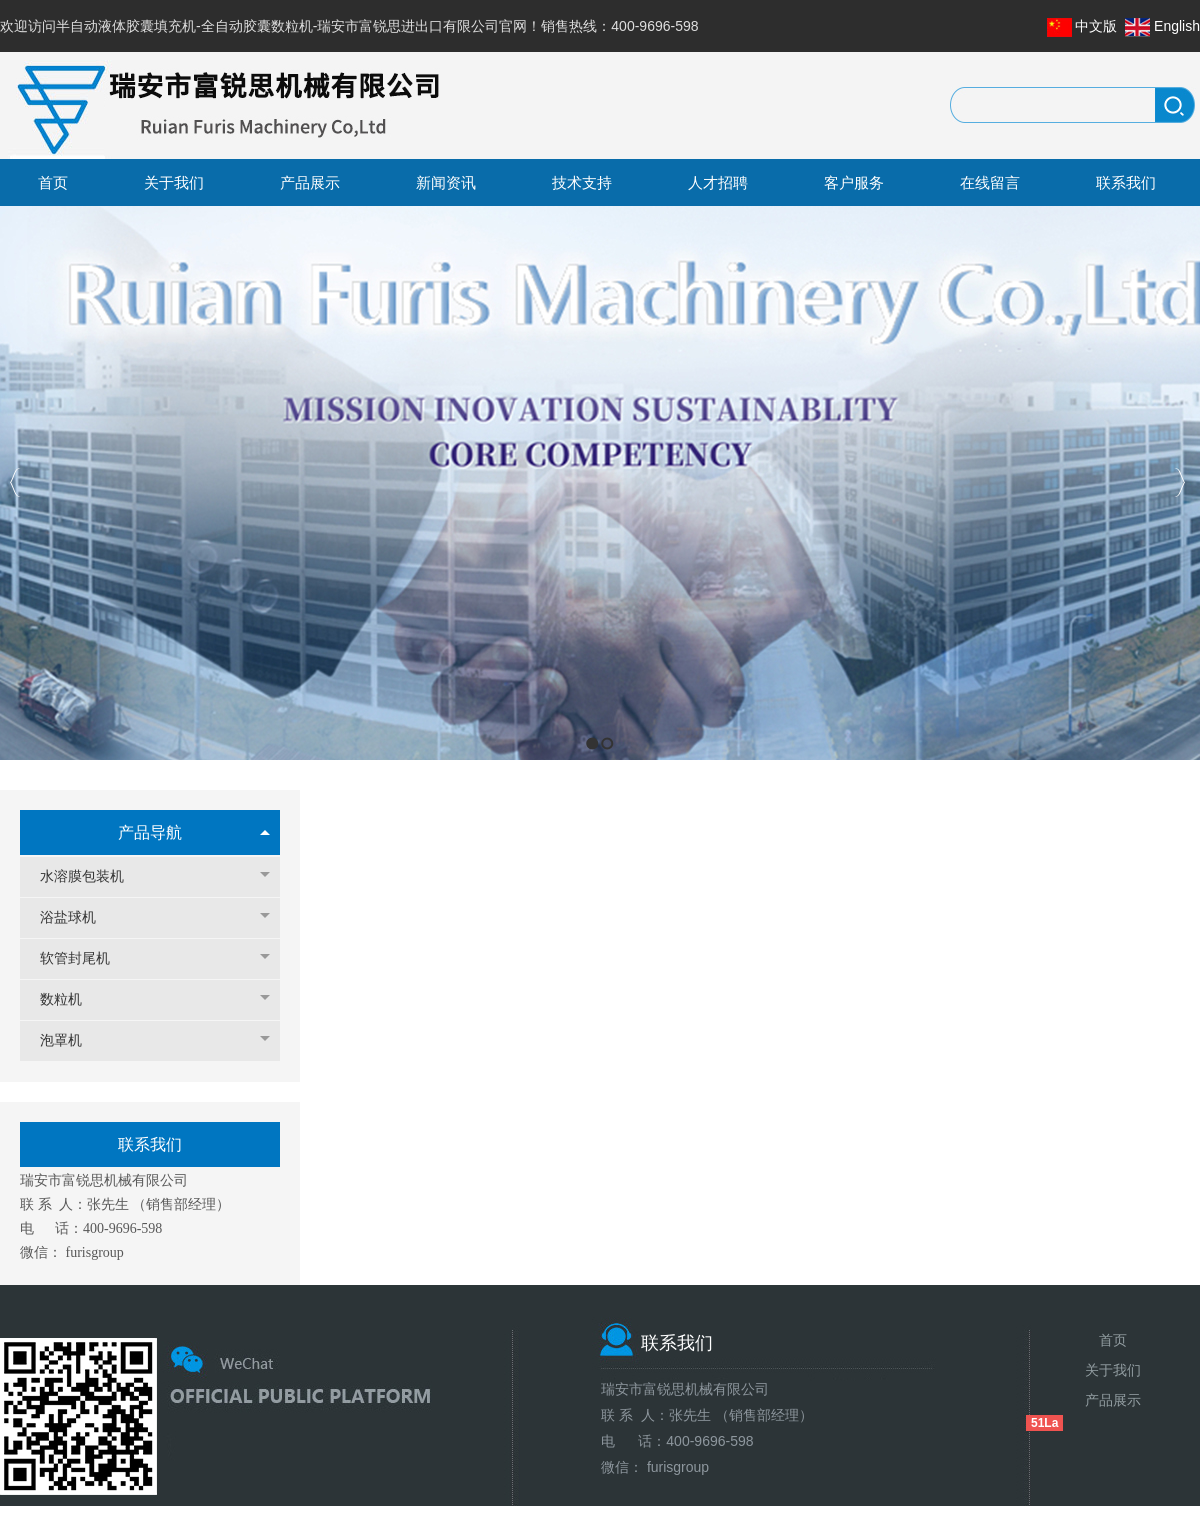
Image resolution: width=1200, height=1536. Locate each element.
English (1177, 26)
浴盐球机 (78, 917)
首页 (1113, 1340)
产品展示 (1113, 1400)
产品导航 (150, 832)
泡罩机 (71, 1040)
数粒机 (71, 999)
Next (1179, 482)
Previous (15, 482)
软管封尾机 (85, 958)
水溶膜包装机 (92, 876)
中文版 (1096, 26)
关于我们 (1113, 1370)
